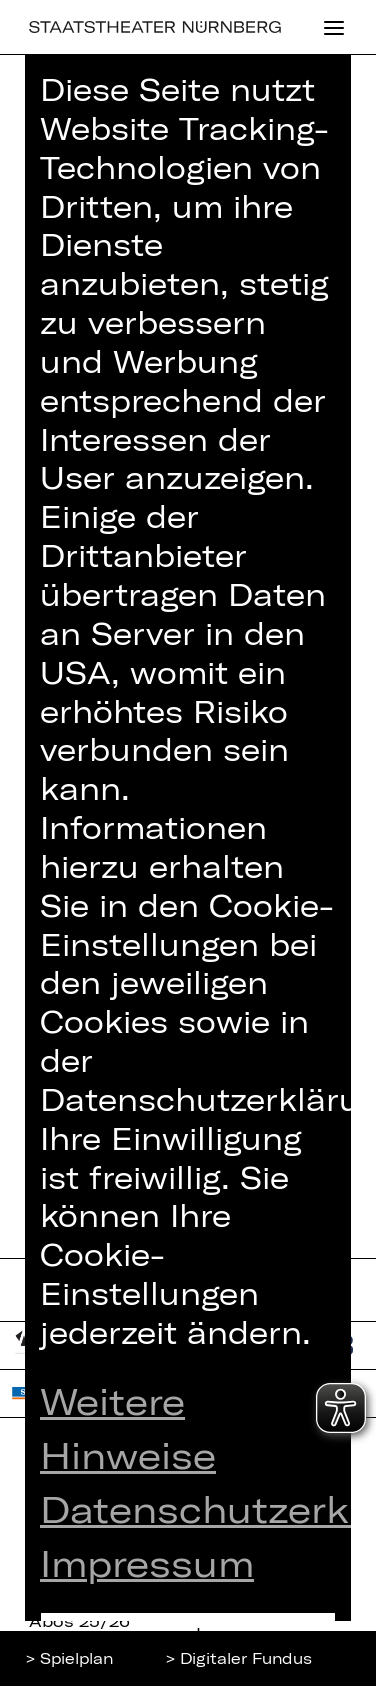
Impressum (147, 1562)
